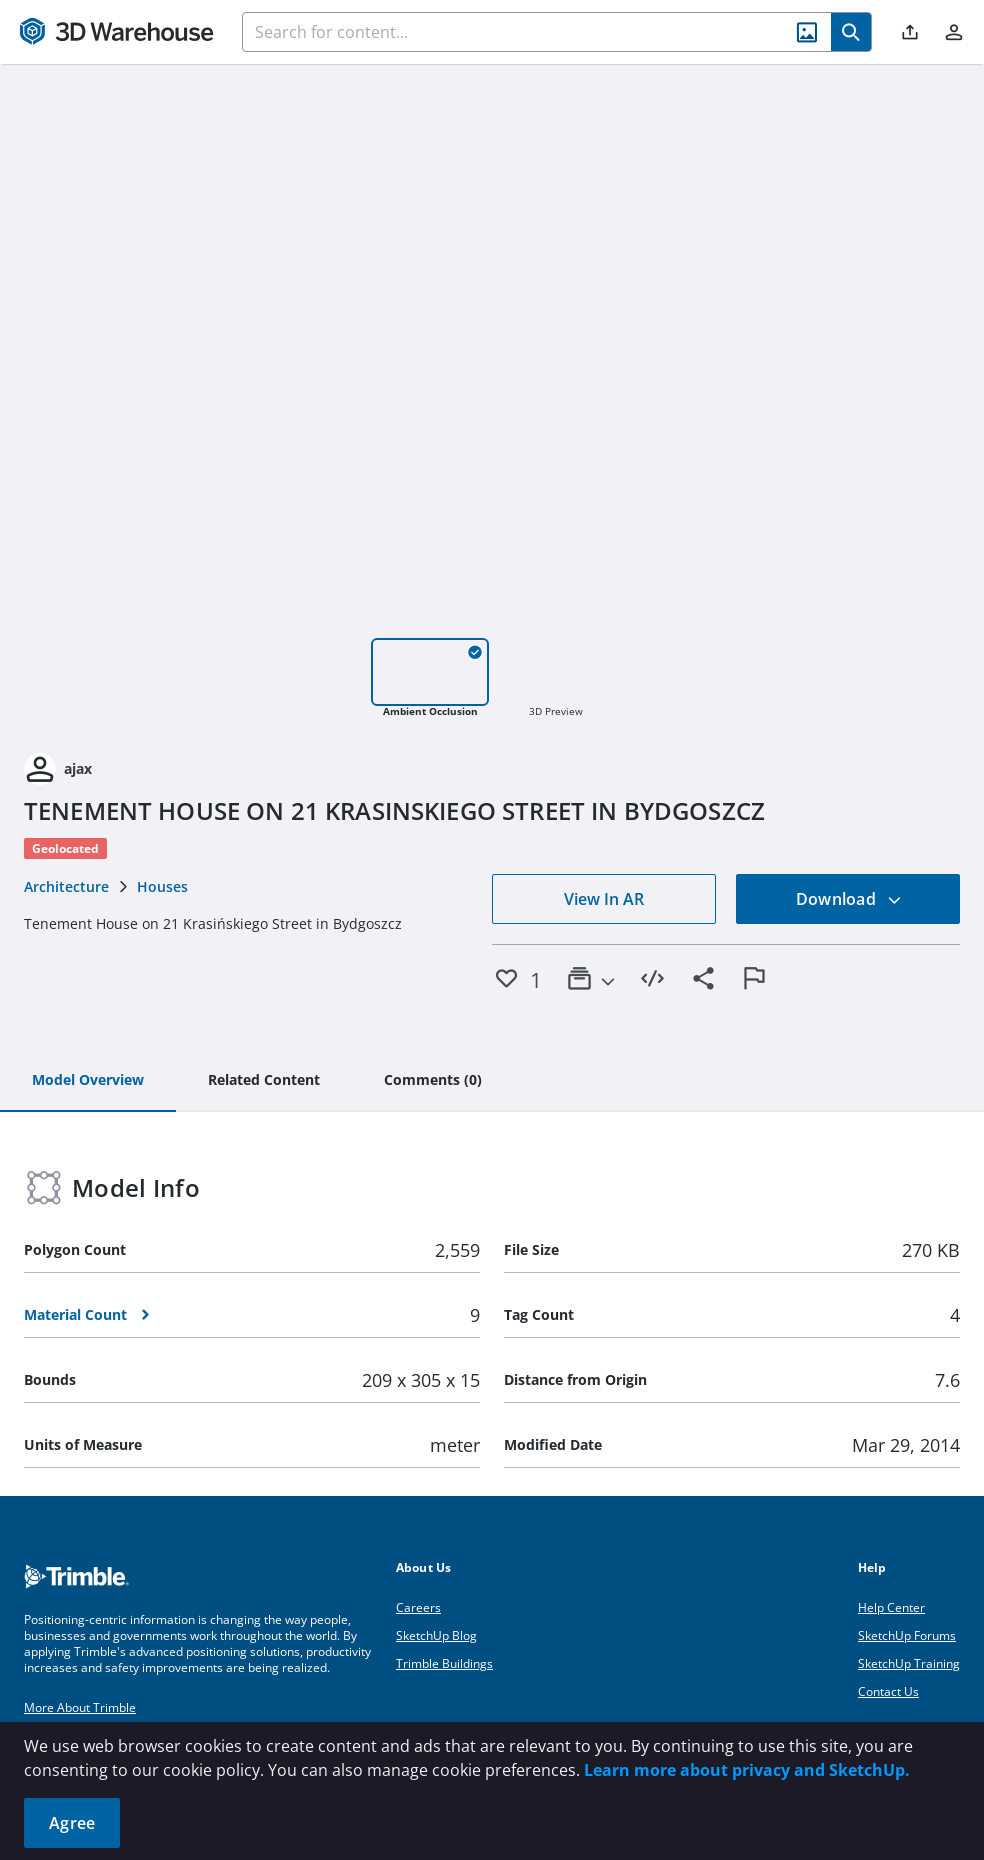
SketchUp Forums (907, 1635)
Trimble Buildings (444, 1663)
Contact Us (888, 1691)
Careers (418, 1607)
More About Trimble (80, 1707)
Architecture (66, 886)
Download (849, 899)
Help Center (891, 1607)
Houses (162, 886)
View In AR (604, 899)
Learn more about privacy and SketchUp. (747, 1770)
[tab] (88, 1081)
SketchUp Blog (436, 1635)
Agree (72, 1823)
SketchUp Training (909, 1663)
